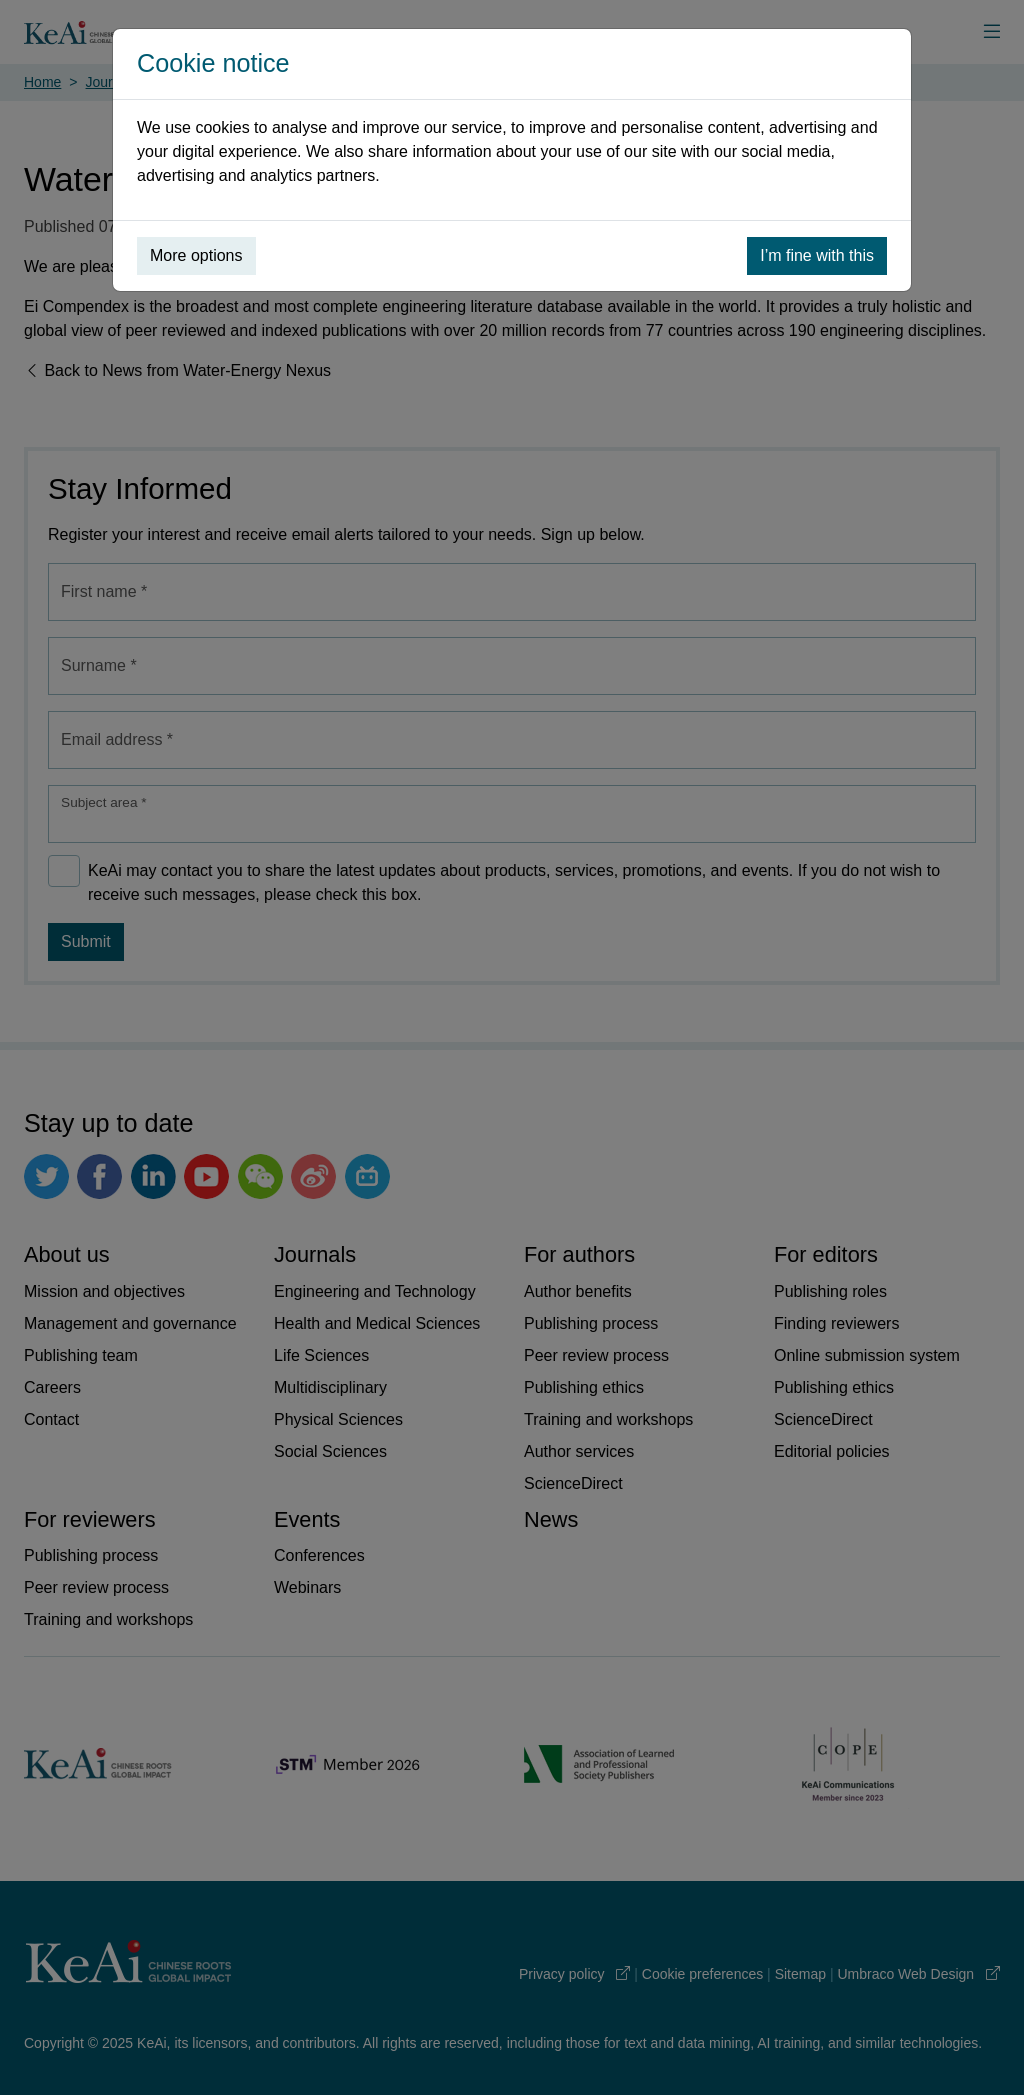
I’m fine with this (817, 255)
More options (196, 255)
